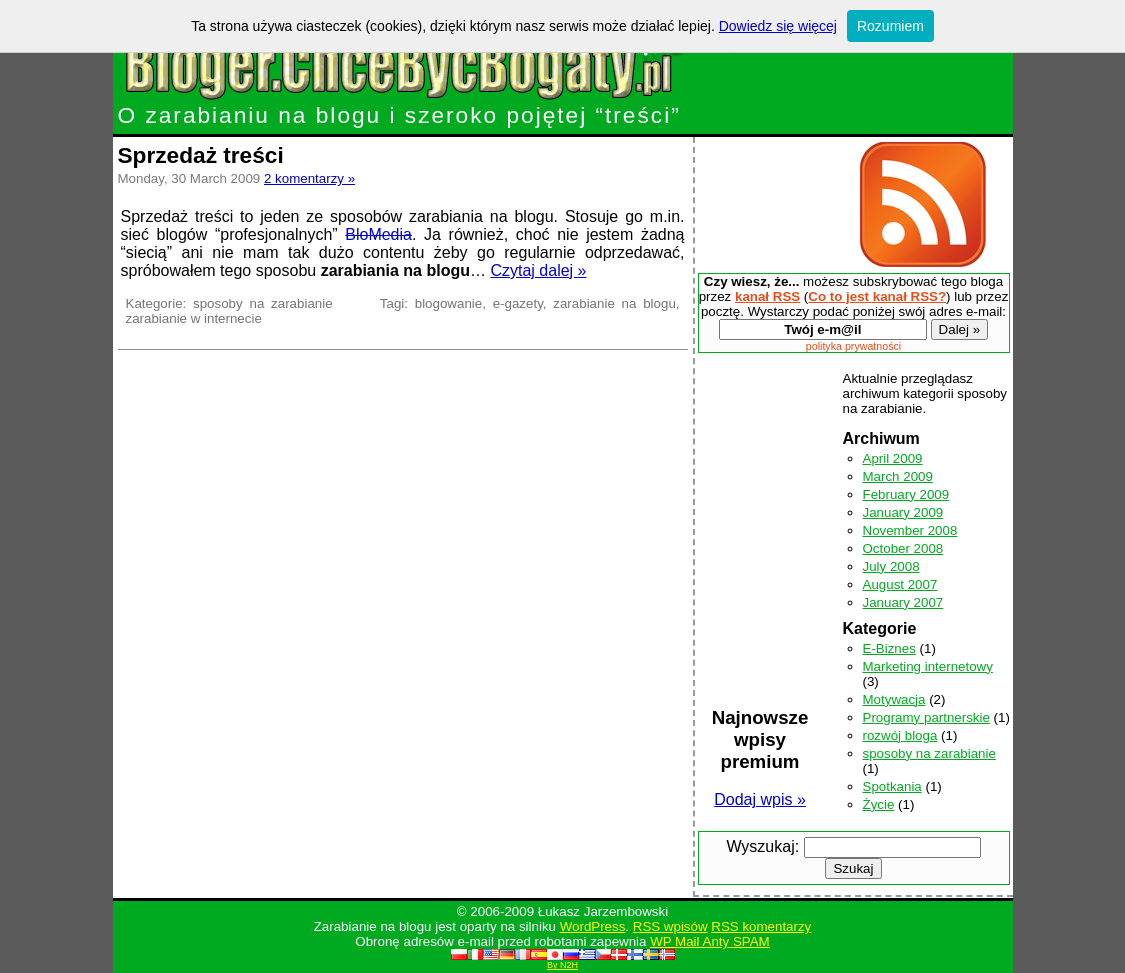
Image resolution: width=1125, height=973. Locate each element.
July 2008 (891, 566)
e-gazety (518, 303)
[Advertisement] (772, 204)
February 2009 (906, 494)
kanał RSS (767, 296)
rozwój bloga (900, 735)
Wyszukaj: (762, 846)
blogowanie (448, 303)
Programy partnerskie (926, 717)
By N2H (562, 965)
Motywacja (894, 699)
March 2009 (898, 476)
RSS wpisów (670, 926)
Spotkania (892, 786)
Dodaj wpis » (760, 799)
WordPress (593, 926)
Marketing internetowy (928, 666)
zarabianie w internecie (194, 318)
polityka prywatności (853, 346)
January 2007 (903, 602)
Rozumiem (890, 26)
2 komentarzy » (309, 178)
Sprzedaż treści (201, 155)
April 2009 (893, 458)
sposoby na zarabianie (263, 303)
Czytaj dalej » (538, 270)
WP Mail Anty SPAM (710, 941)
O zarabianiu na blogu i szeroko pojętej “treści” (440, 104)
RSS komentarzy (761, 926)
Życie (879, 804)
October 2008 (903, 548)
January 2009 (903, 512)
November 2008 (910, 530)
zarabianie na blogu (614, 303)
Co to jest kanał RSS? (877, 296)
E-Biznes (889, 648)
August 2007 (900, 584)
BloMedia (378, 234)
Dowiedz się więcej (778, 26)
